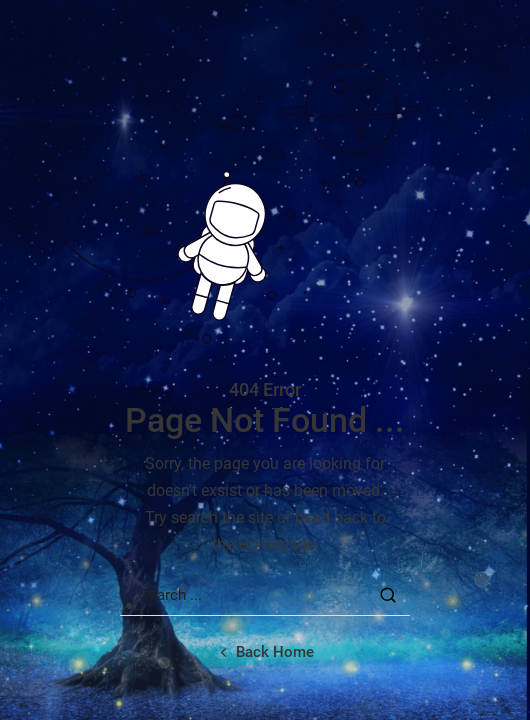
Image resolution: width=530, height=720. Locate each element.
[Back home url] (265, 652)
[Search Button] (388, 595)
